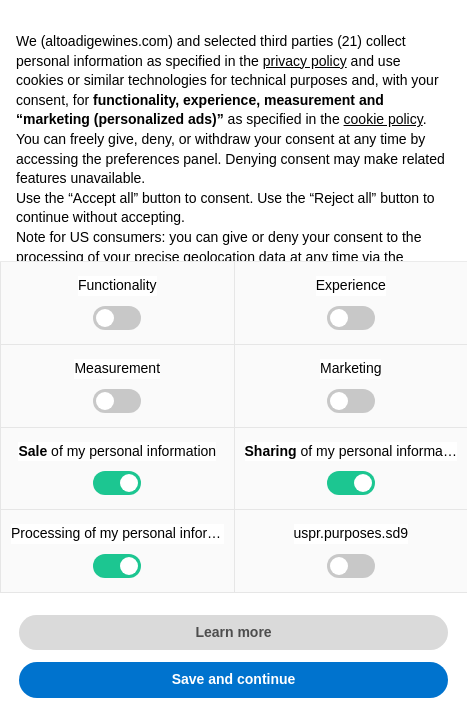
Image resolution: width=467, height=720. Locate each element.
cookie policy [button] (383, 119)
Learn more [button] (233, 632)
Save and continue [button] (234, 679)
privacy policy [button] (305, 61)
